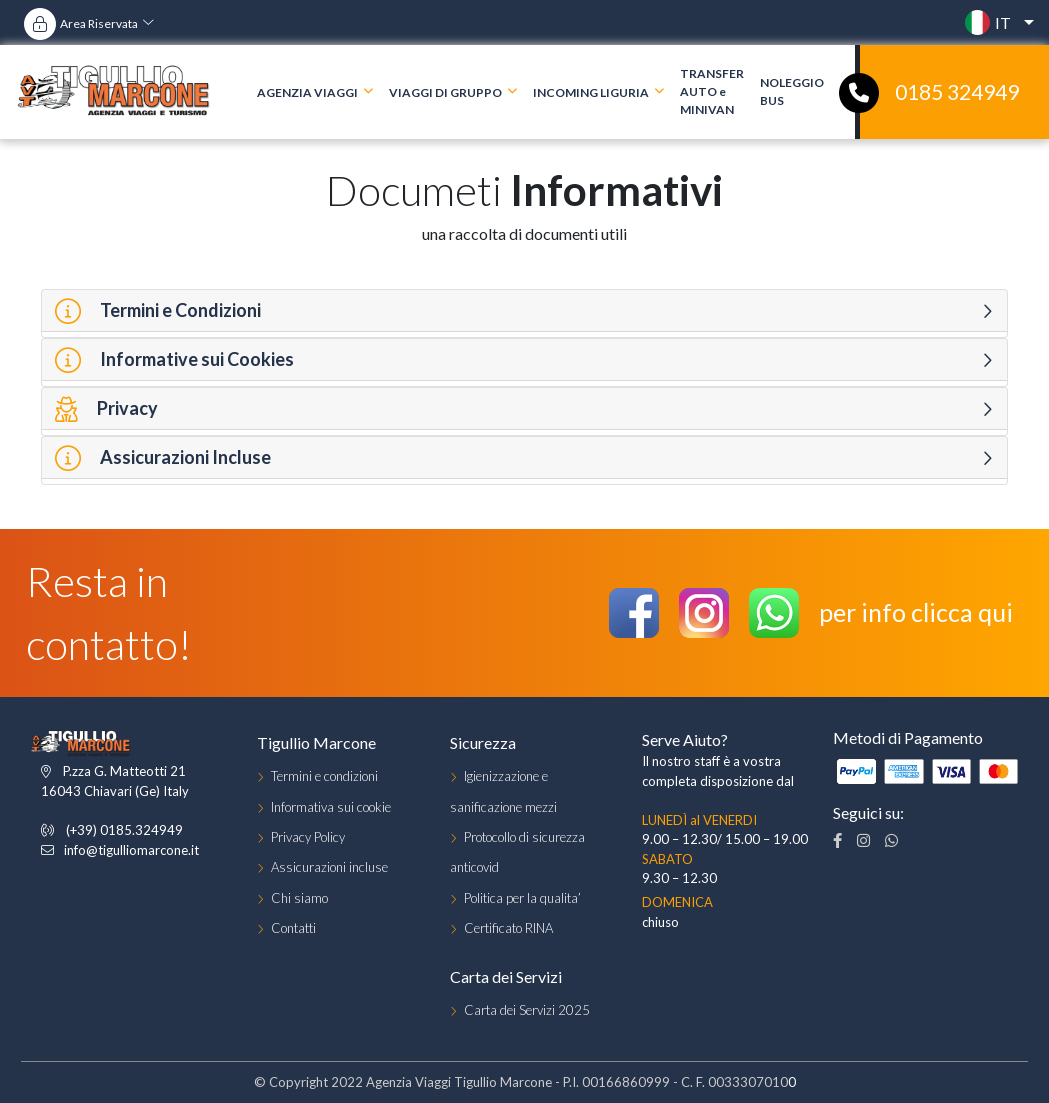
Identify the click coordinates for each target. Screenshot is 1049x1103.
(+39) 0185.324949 (124, 830)
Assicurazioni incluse (329, 867)
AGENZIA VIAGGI (307, 91)
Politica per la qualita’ (522, 898)
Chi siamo (299, 898)
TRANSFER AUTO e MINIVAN (712, 91)
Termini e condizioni (324, 776)
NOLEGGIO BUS (792, 91)
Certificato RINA (508, 928)
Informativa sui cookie (331, 807)
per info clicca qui (916, 612)
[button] (994, 22)
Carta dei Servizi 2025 (527, 1010)
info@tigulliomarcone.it (131, 850)
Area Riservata (99, 23)
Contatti (293, 928)
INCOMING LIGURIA (591, 91)
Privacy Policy (308, 837)
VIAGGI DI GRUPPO (445, 91)
